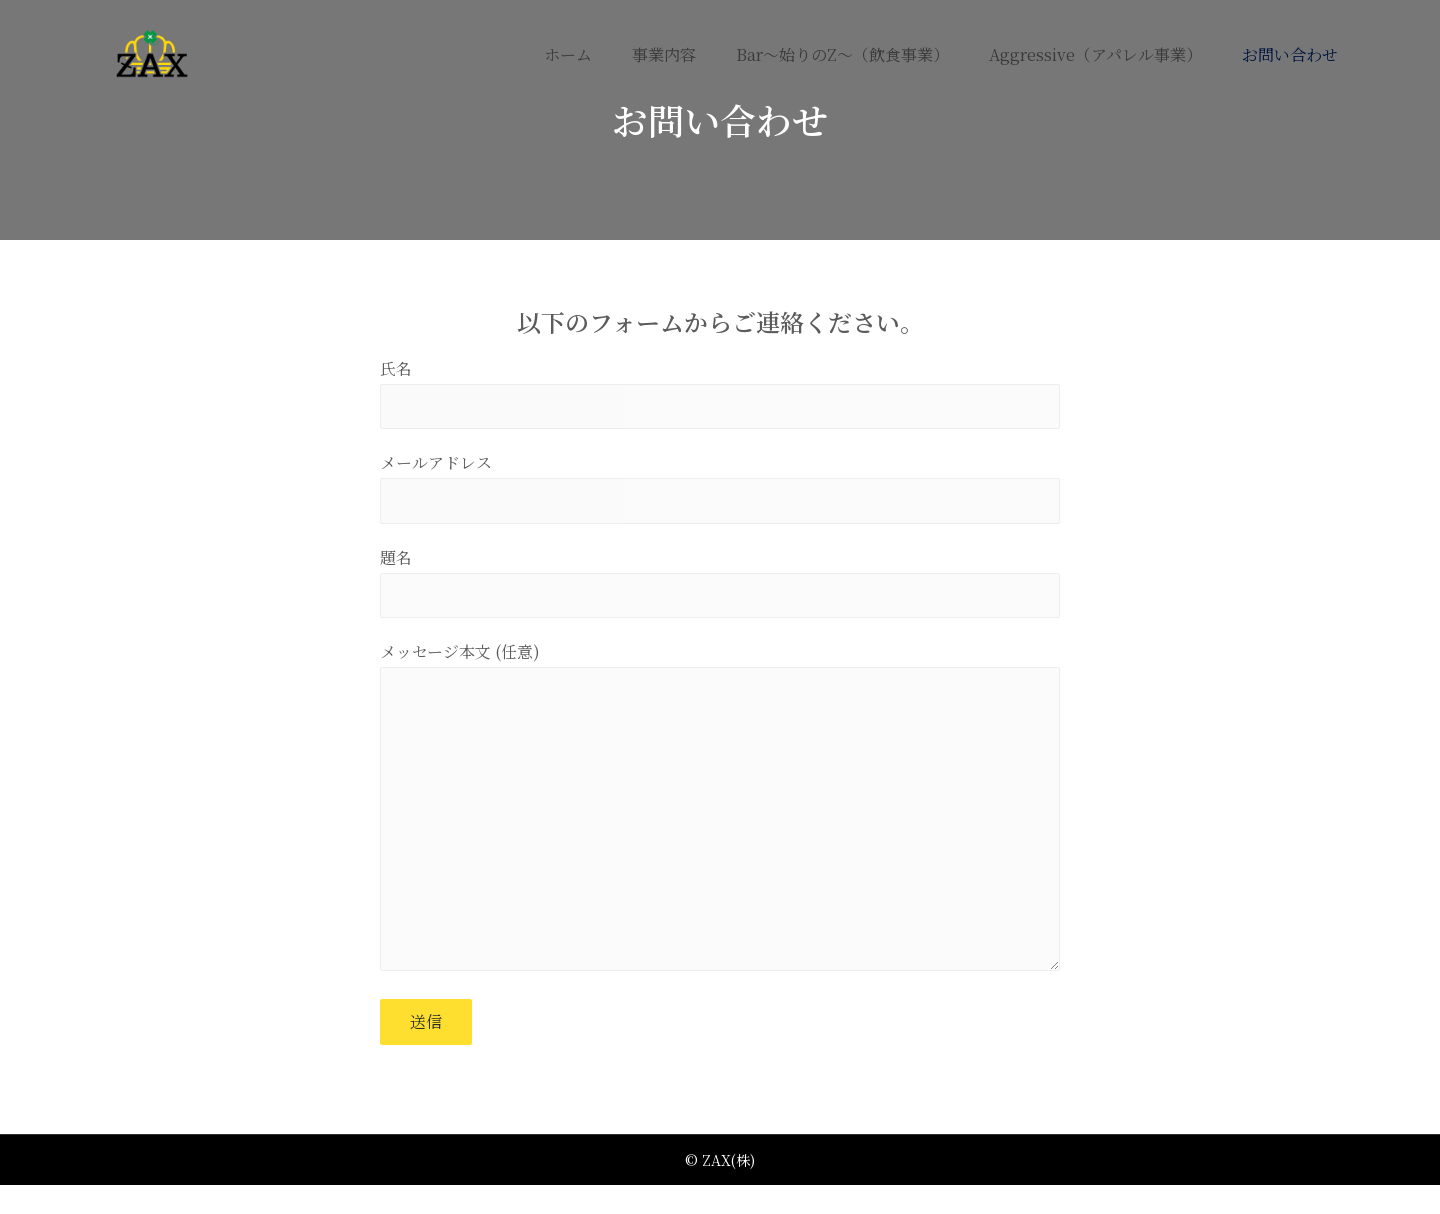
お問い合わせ (1290, 54)
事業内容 (664, 54)
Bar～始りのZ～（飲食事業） (842, 54)
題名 (720, 591)
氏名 (720, 395)
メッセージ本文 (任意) (720, 830)
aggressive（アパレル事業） (1095, 54)
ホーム (568, 54)
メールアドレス (720, 493)
